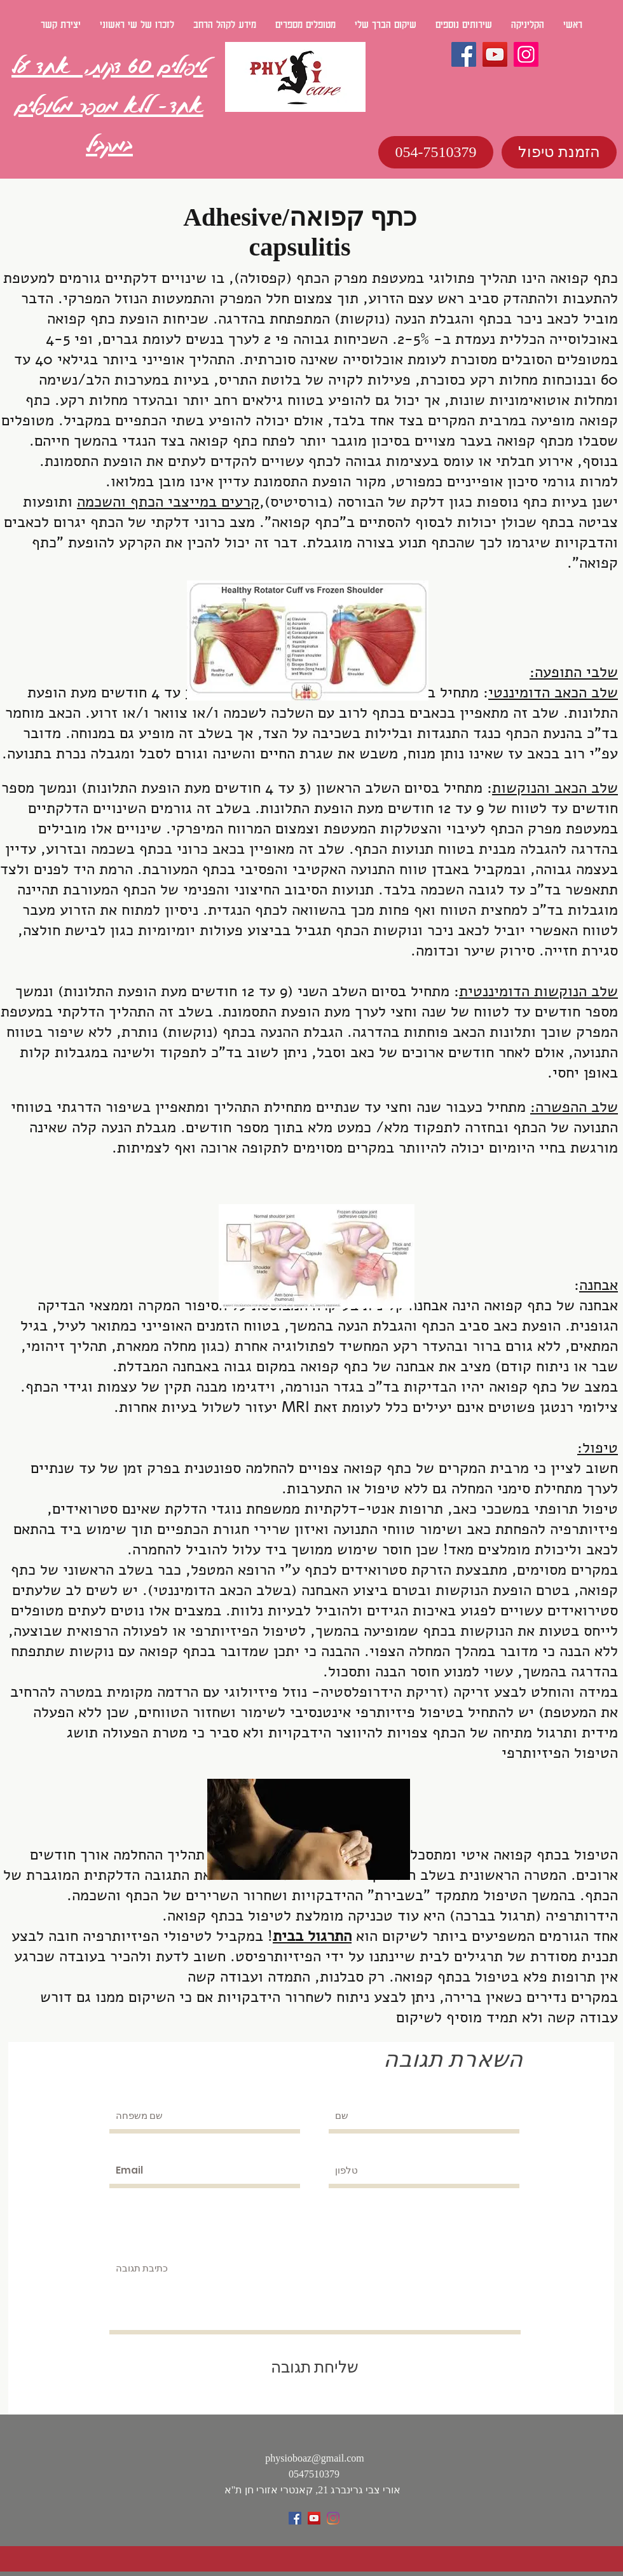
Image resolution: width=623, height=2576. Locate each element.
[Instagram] (526, 54)
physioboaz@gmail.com (314, 2458)
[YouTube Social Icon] (314, 2518)
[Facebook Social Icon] (295, 2518)
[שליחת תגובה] (314, 2367)
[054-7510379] (435, 152)
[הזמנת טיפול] (559, 152)
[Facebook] (463, 54)
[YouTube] (495, 54)
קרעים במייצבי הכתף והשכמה (168, 501)
